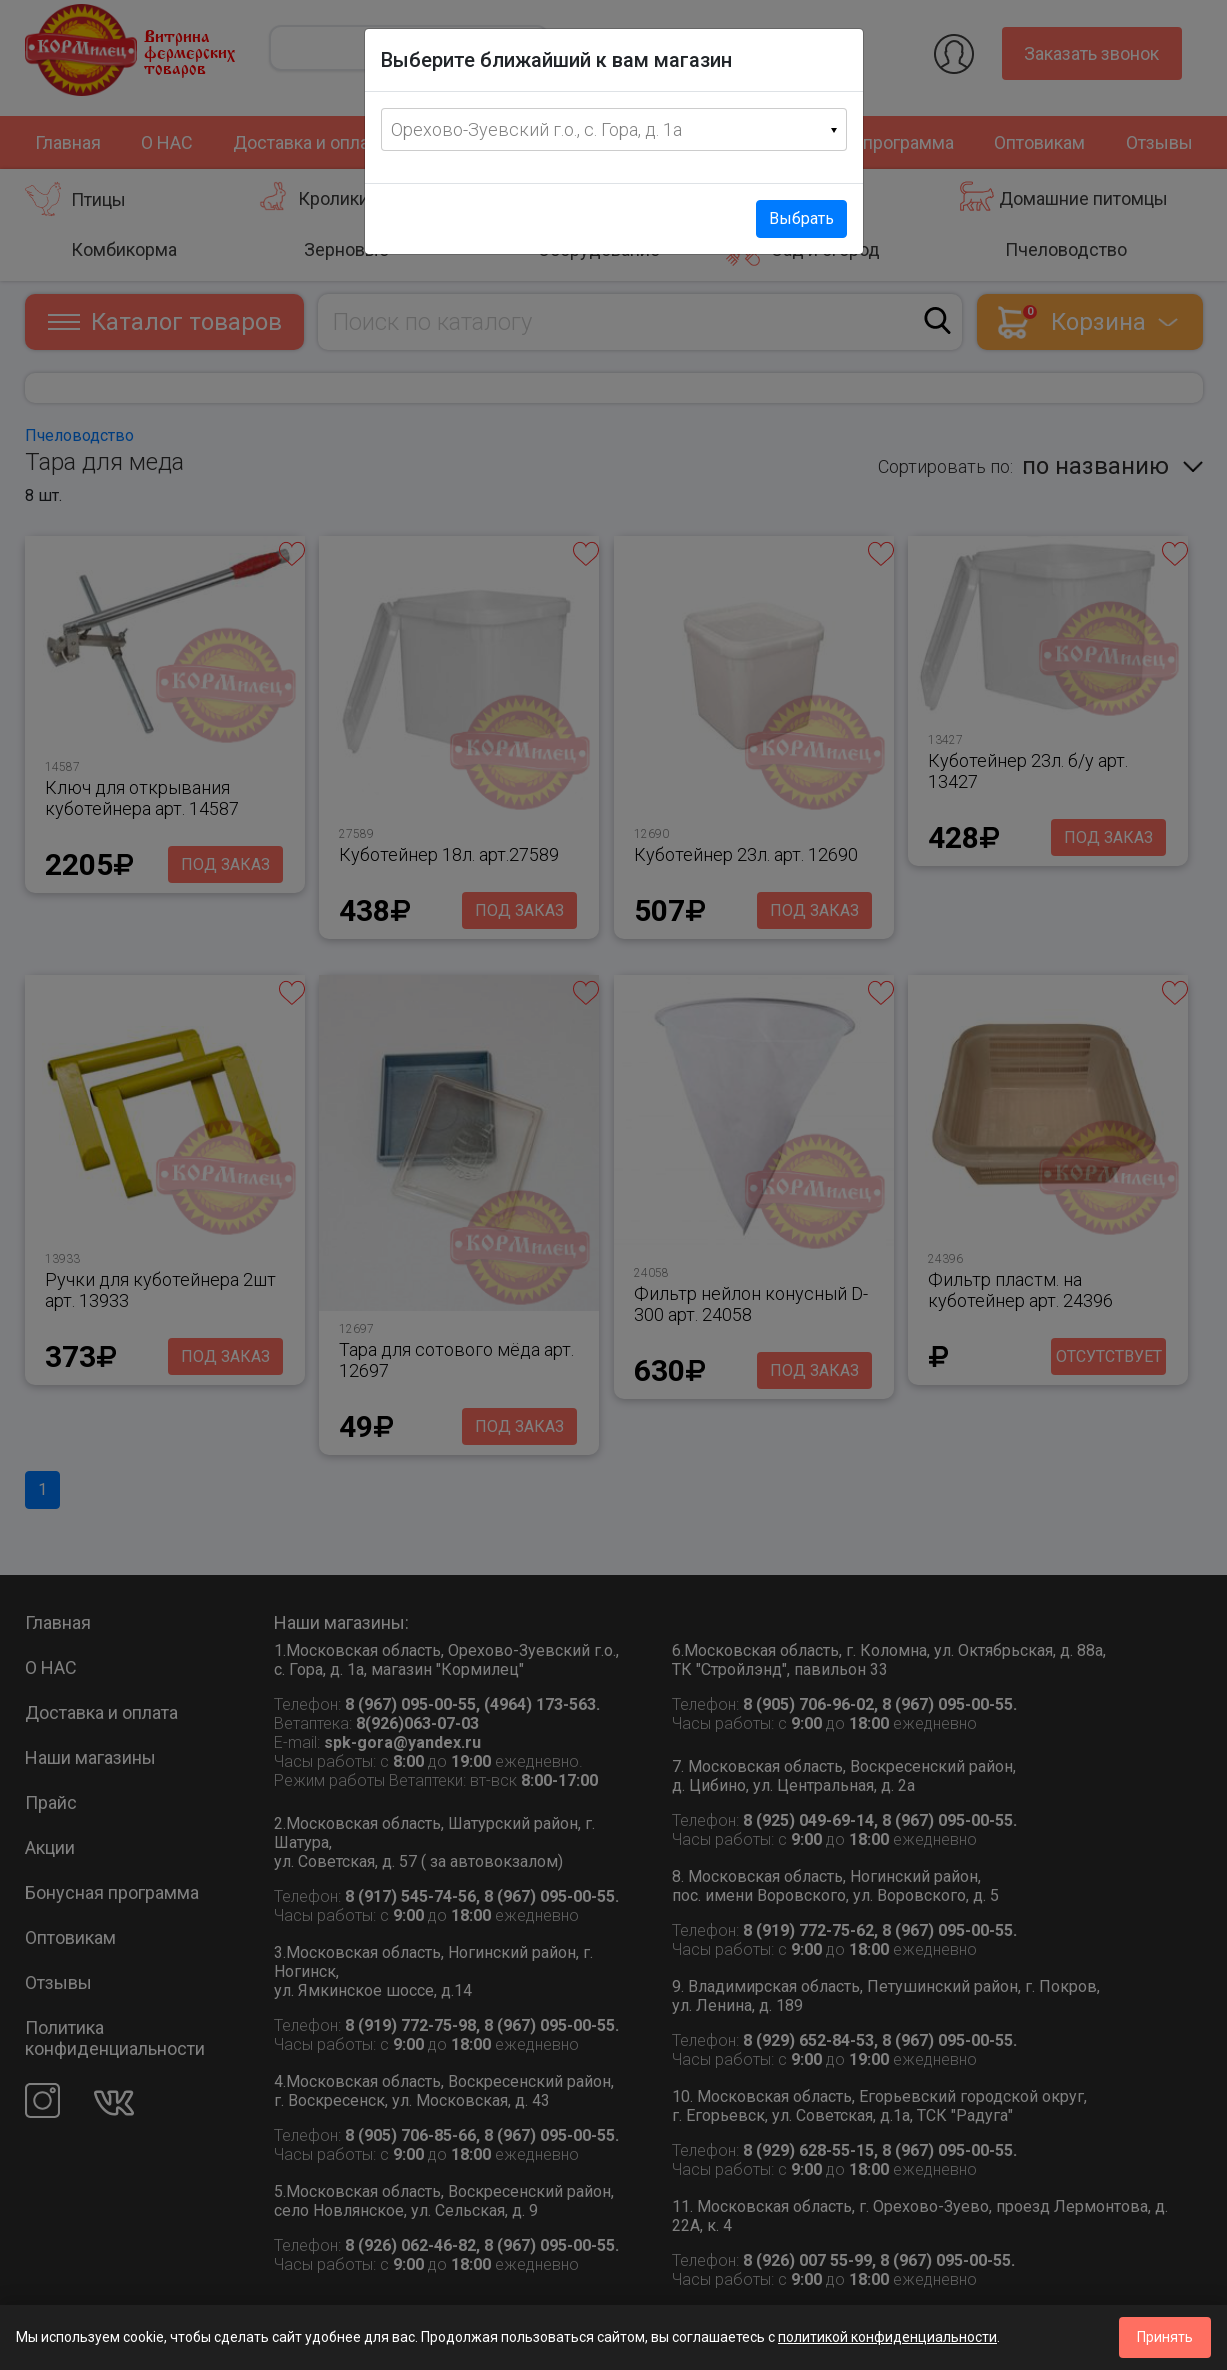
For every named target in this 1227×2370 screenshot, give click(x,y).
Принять (1165, 2337)
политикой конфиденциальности (887, 2337)
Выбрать (801, 218)
